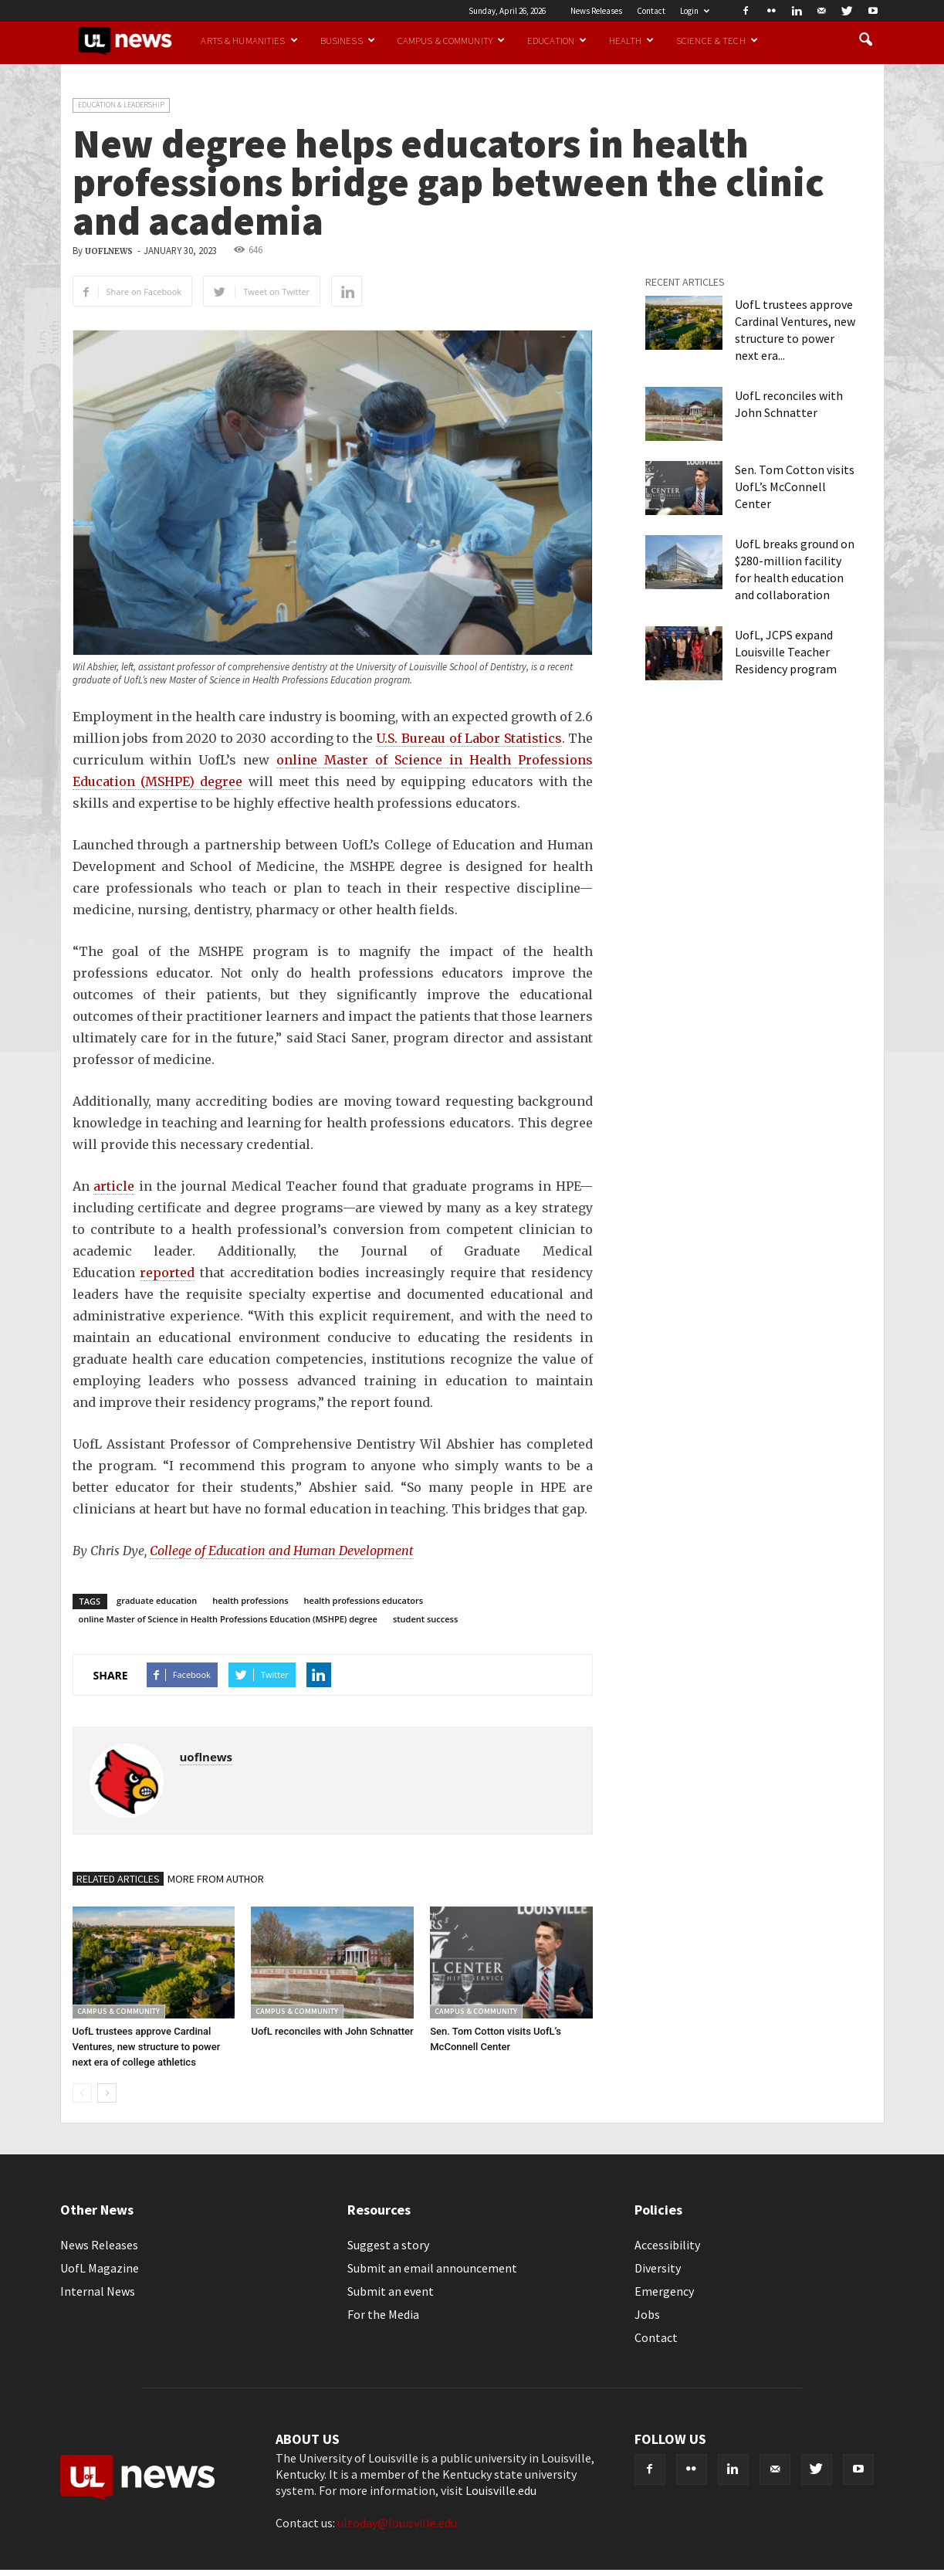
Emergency (664, 2291)
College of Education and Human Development (282, 1550)
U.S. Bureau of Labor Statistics (468, 738)
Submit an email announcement (432, 2268)
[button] (866, 40)
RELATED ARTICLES (118, 1879)
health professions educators (363, 1600)
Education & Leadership (121, 105)
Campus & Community (451, 40)
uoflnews (109, 251)
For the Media (383, 2314)
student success (425, 1619)
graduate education (157, 1600)
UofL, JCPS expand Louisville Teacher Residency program (786, 651)
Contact (651, 10)
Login (694, 10)
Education (557, 40)
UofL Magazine (99, 2268)
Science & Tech (717, 40)
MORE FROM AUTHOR (215, 1879)
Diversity (657, 2268)
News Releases (596, 10)
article (113, 1186)
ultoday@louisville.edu (397, 2522)
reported (167, 1272)
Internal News (97, 2291)
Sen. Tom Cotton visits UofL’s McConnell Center (794, 486)
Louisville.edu (500, 2490)
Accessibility (667, 2244)
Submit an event (390, 2291)
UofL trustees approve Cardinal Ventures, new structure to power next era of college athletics (147, 2046)
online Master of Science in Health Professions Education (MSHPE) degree (228, 1619)
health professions (250, 1600)
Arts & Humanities (249, 40)
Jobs (647, 2314)
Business (347, 40)
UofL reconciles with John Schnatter (332, 2031)
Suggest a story (388, 2244)
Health (631, 40)
